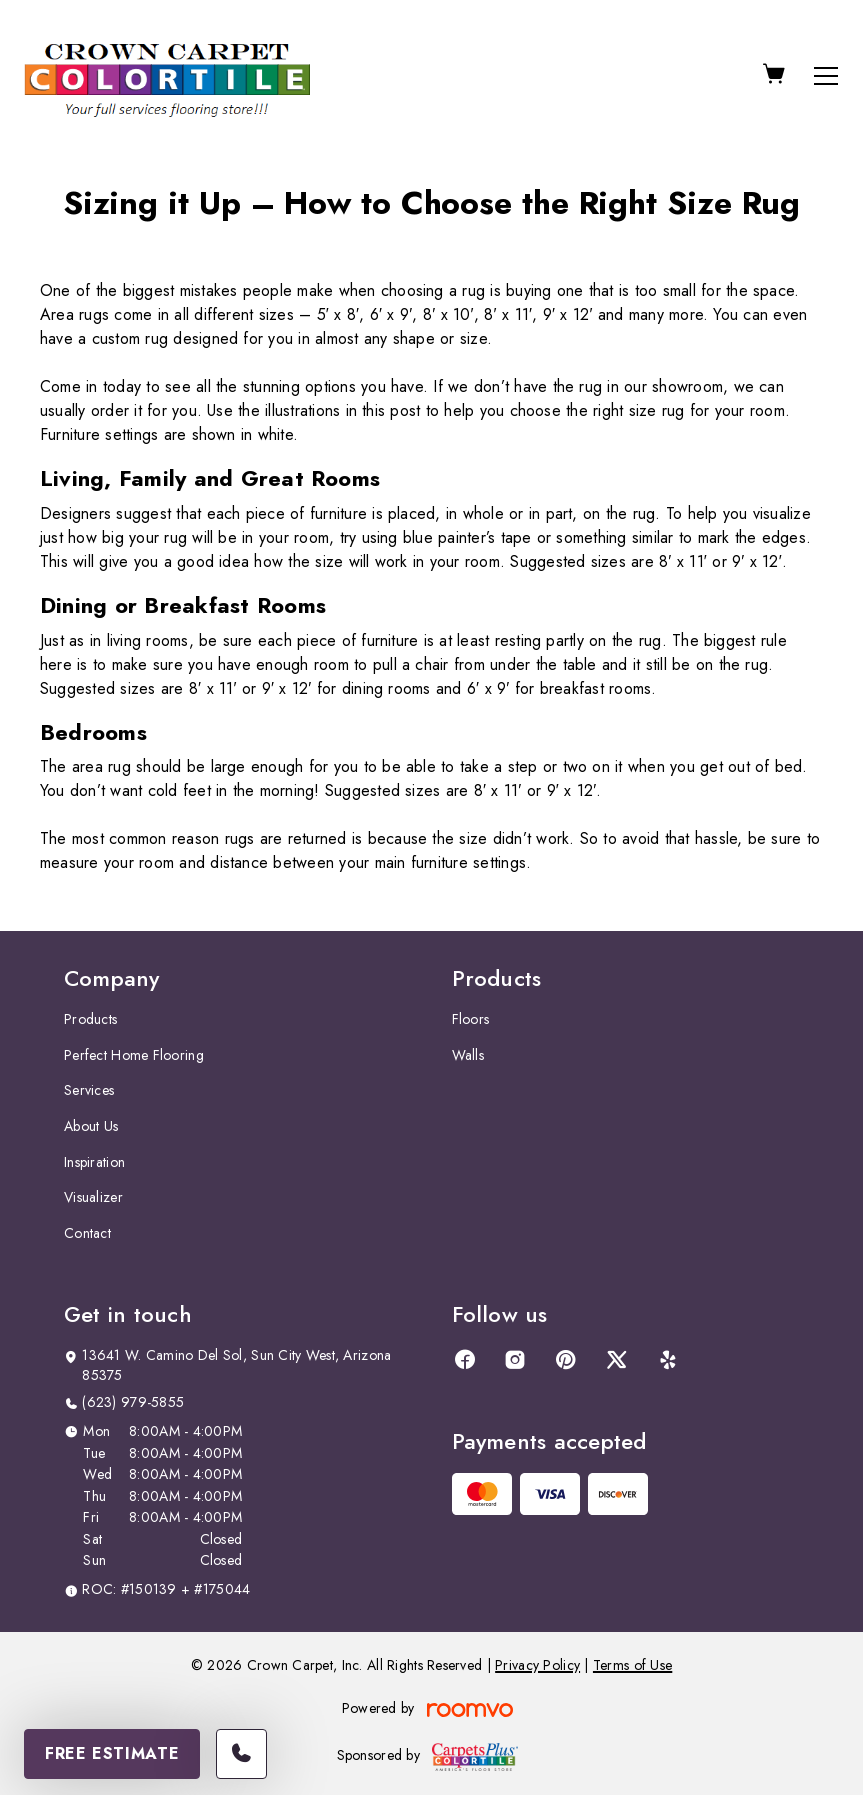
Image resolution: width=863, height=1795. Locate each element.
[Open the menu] (826, 76)
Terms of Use (632, 1665)
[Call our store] (241, 1754)
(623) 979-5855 (133, 1402)
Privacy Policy (537, 1665)
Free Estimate (112, 1753)
